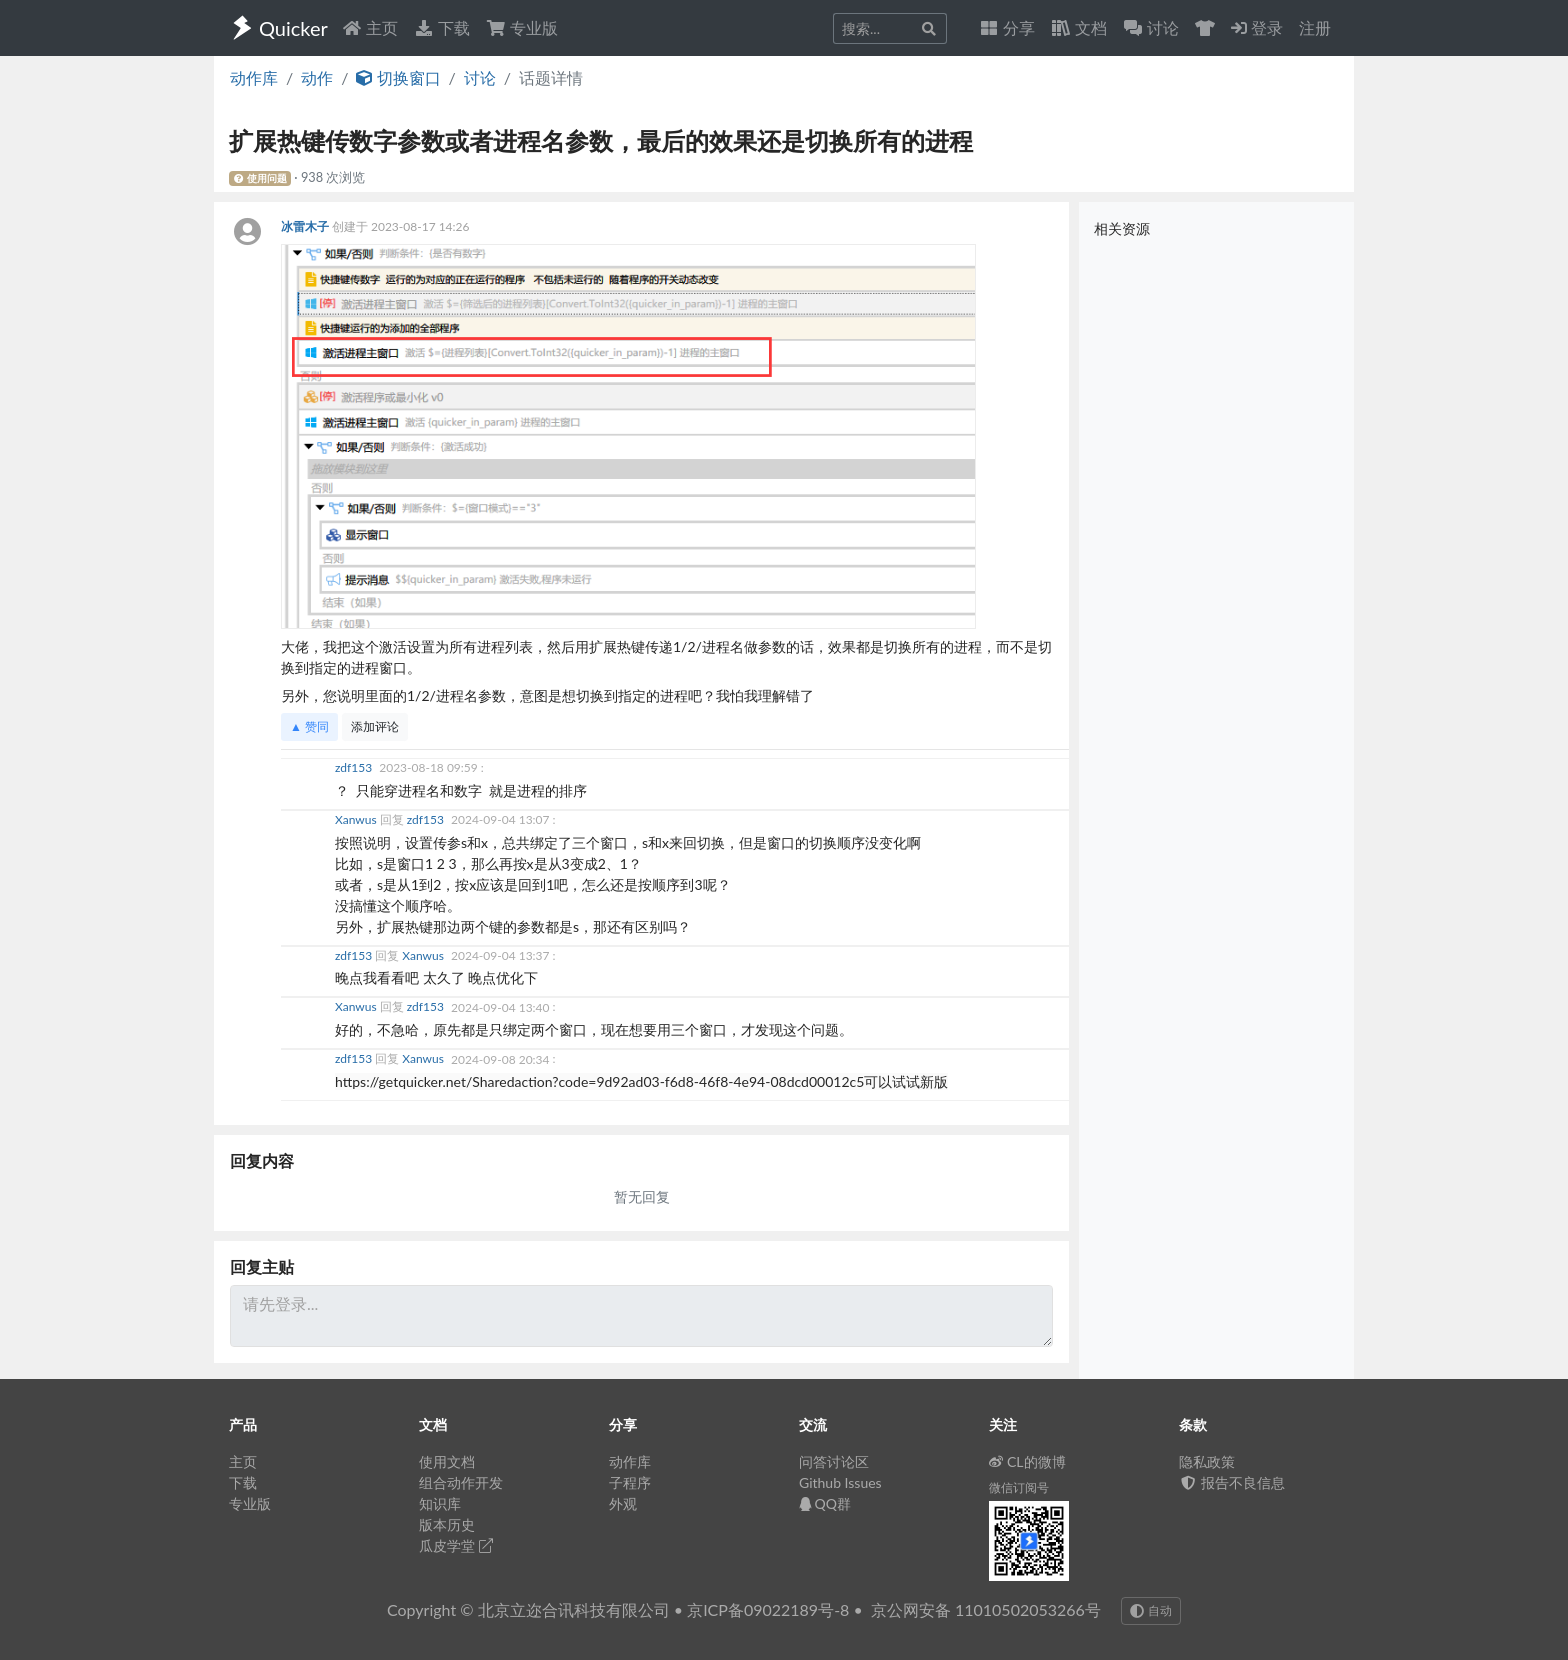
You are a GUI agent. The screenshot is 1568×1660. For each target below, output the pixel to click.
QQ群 (825, 1503)
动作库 (254, 77)
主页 (370, 27)
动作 (317, 77)
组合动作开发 (461, 1482)
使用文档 (447, 1461)
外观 (623, 1503)
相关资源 (1122, 228)
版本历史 (447, 1524)
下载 (442, 27)
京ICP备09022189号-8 (768, 1609)
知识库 (440, 1503)
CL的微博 (1027, 1461)
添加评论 (375, 726)
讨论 (480, 77)
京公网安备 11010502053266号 (986, 1609)
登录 (1257, 27)
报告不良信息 (1232, 1482)
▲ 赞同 (309, 726)
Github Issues (840, 1482)
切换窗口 (398, 77)
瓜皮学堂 (456, 1545)
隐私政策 (1207, 1461)
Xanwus (357, 819)
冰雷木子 (306, 226)
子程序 (630, 1482)
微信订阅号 (1019, 1487)
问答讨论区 (834, 1461)
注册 (1315, 27)
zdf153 (355, 767)
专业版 (522, 27)
